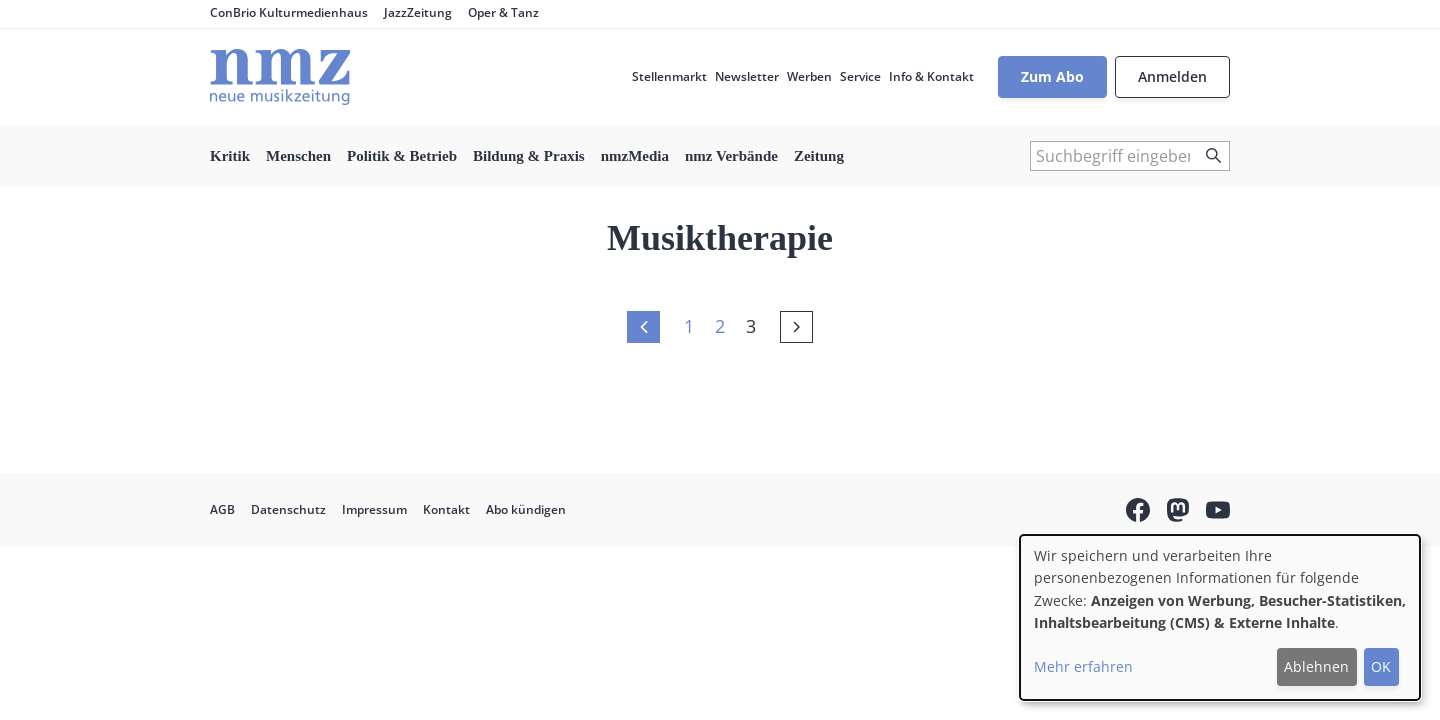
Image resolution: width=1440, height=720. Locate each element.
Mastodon (1178, 513)
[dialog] (1220, 617)
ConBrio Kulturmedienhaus (289, 12)
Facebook (1138, 513)
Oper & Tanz (503, 12)
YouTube (1218, 513)
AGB (222, 509)
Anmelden (1172, 76)
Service (860, 76)
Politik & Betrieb (402, 156)
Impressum (374, 509)
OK (1381, 666)
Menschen (298, 156)
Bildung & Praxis (529, 156)
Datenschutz (288, 509)
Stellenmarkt (669, 76)
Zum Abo (1052, 76)
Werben (809, 76)
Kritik (230, 156)
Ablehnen (1316, 666)
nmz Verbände (731, 156)
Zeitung (819, 156)
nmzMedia (635, 156)
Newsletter (747, 76)
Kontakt (446, 509)
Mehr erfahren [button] (1083, 666)
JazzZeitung (418, 12)
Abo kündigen (526, 509)
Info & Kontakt (931, 76)
